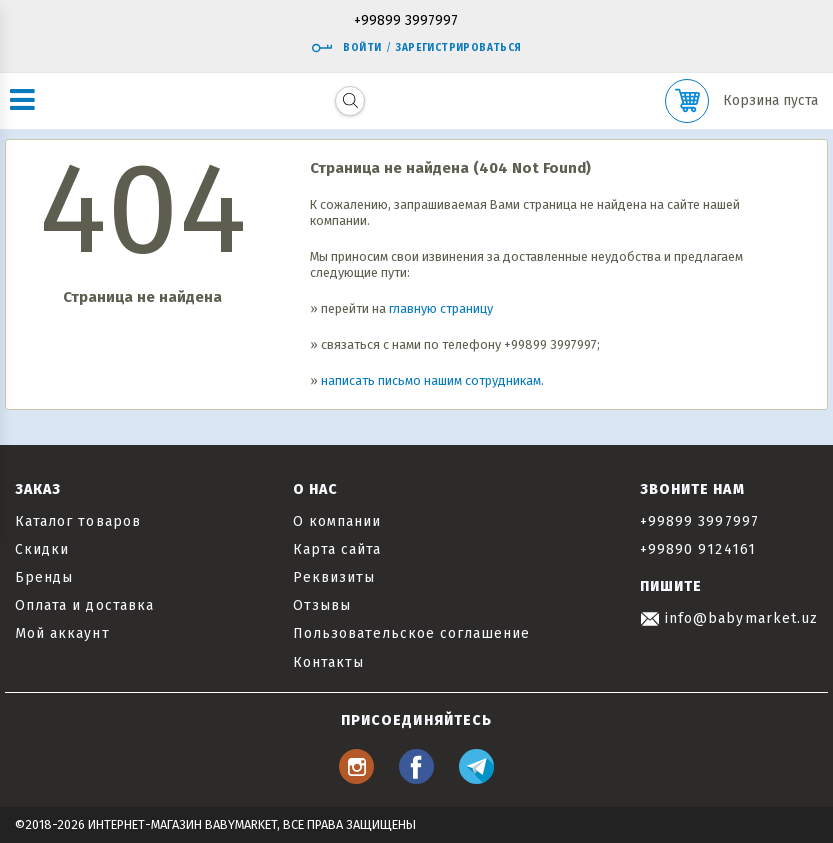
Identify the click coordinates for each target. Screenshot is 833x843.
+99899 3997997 (406, 21)
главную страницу (441, 308)
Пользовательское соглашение (411, 633)
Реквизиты (334, 577)
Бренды (44, 577)
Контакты (328, 662)
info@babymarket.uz (729, 618)
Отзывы (322, 605)
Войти (346, 48)
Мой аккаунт (62, 633)
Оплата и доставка (84, 605)
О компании (337, 521)
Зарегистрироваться (458, 48)
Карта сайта (337, 549)
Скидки (42, 549)
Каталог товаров (78, 521)
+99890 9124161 (698, 549)
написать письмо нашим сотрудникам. (432, 380)
